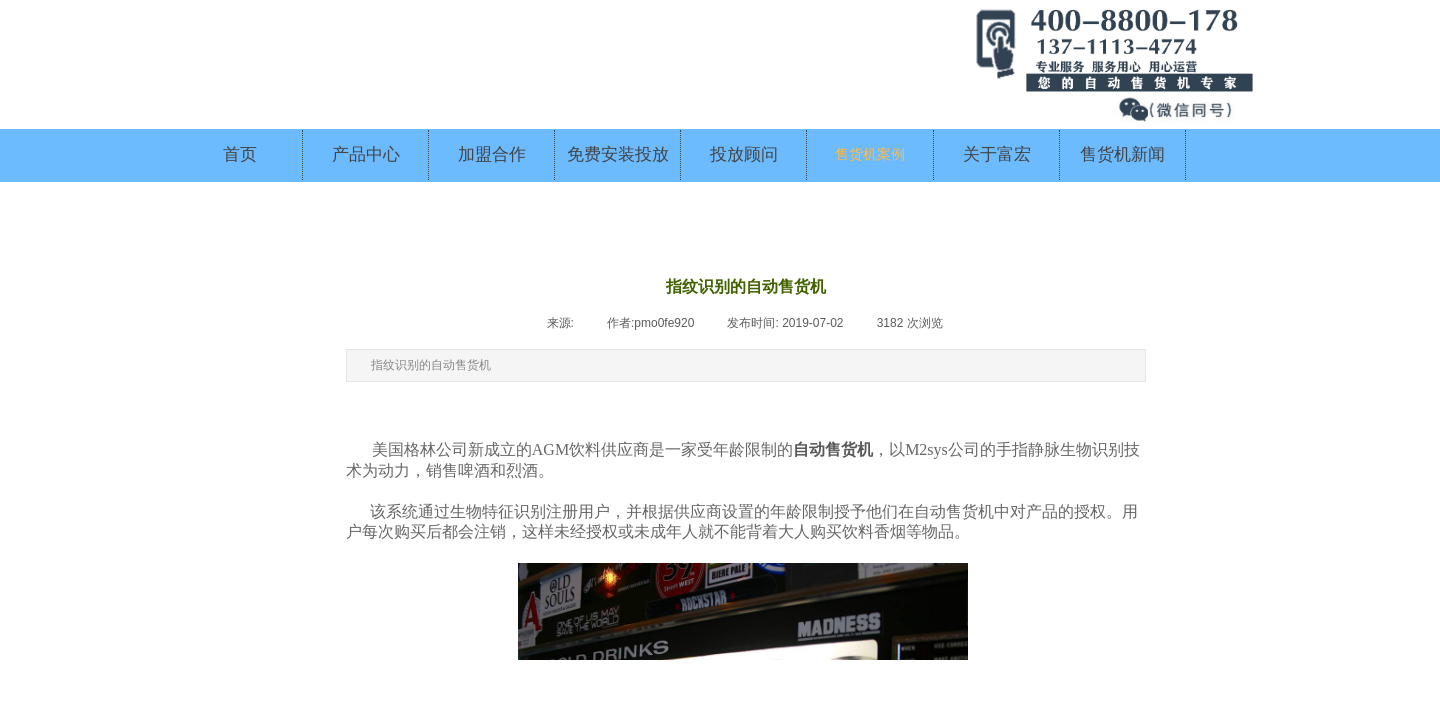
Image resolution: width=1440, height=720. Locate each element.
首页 (240, 154)
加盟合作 (492, 154)
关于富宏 (997, 154)
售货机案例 (870, 154)
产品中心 (366, 154)
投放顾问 (744, 154)
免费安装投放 (618, 154)
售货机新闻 (1122, 154)
